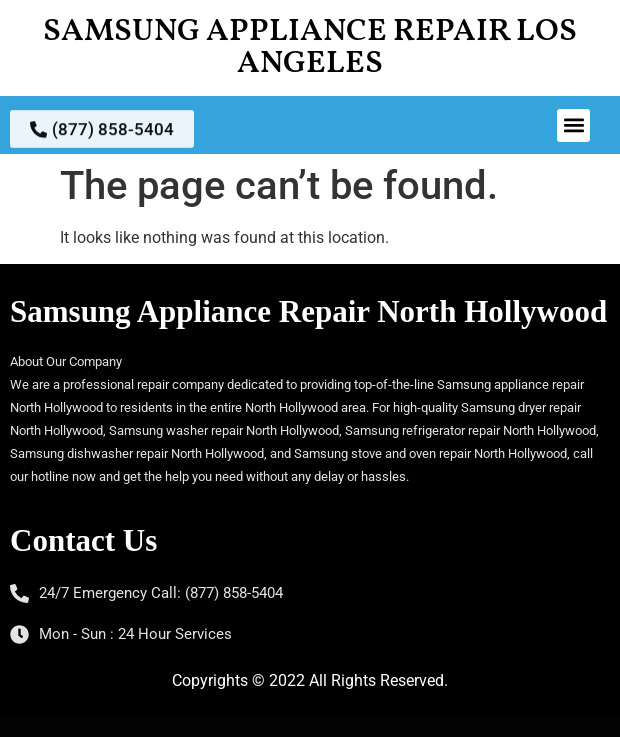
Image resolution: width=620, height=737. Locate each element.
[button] (573, 125)
